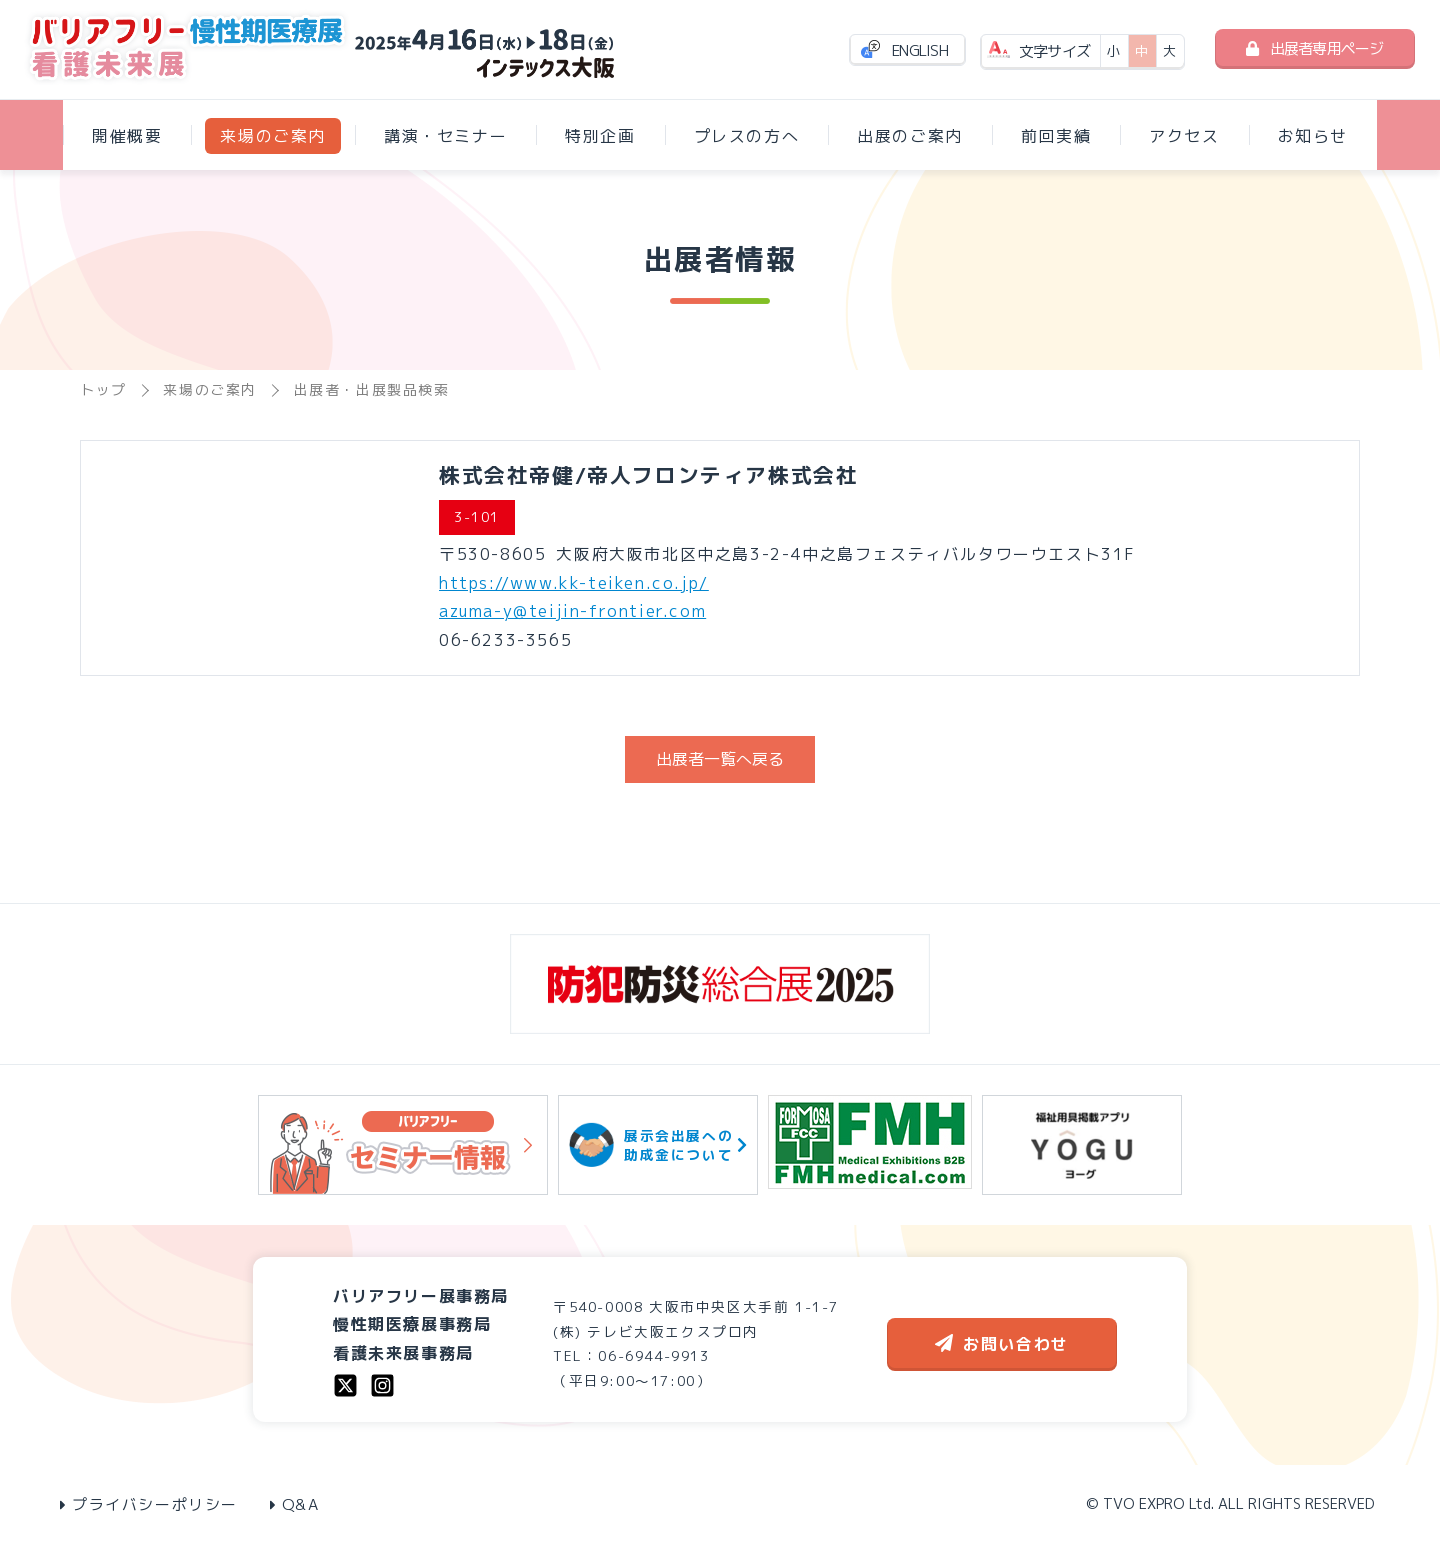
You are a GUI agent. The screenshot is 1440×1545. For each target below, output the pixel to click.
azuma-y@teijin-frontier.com (572, 611)
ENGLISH (920, 50)
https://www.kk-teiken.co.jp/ (574, 583)
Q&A (295, 1504)
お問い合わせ (1002, 1344)
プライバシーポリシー (149, 1504)
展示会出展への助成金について (658, 1145)
